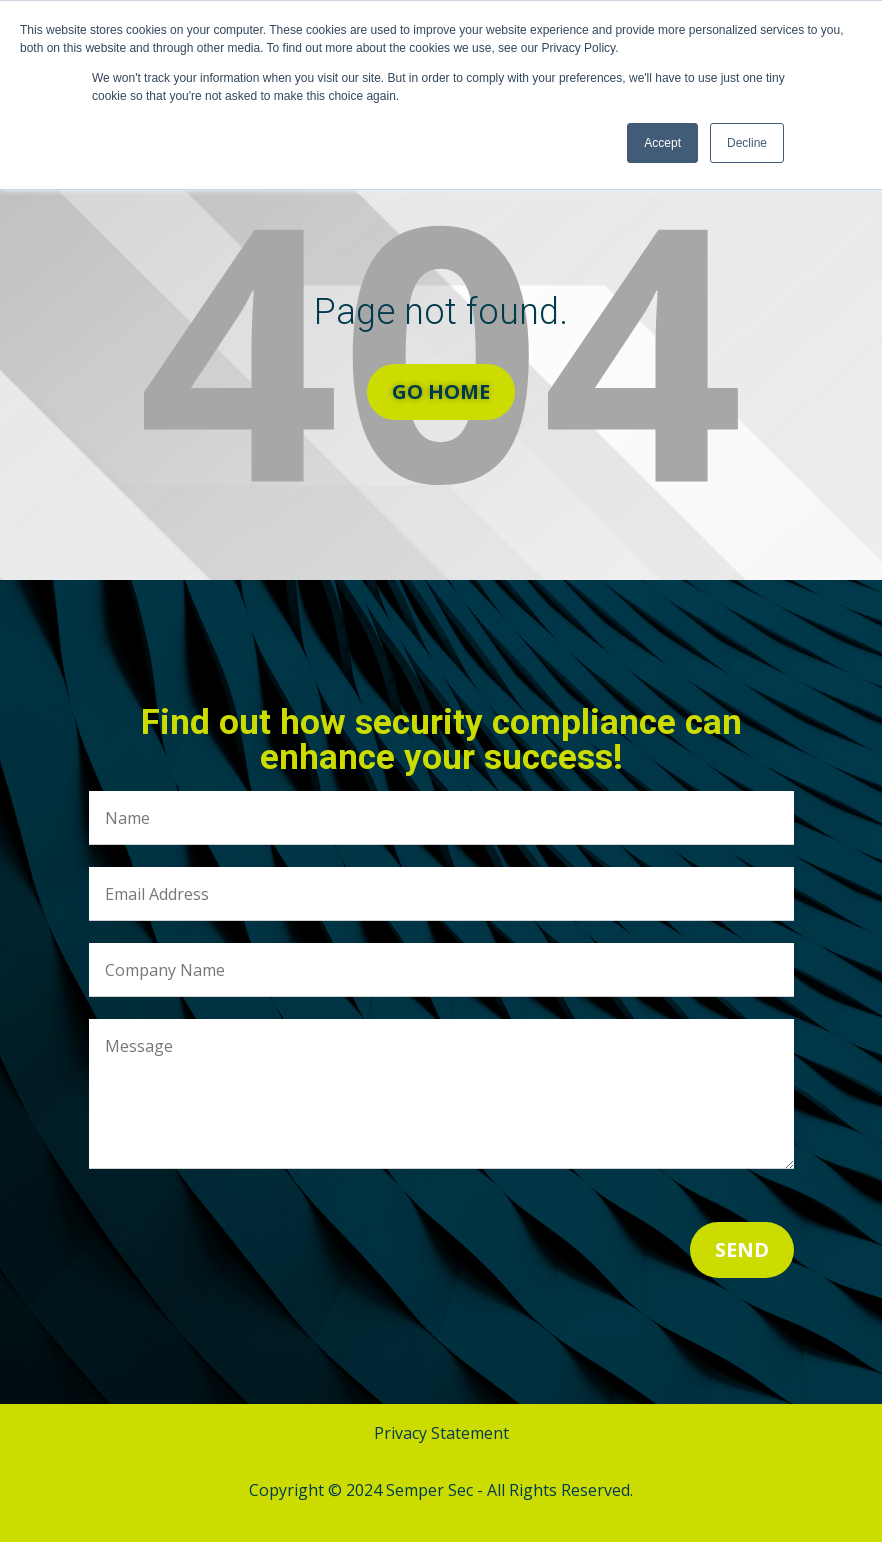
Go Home (441, 391)
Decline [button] (747, 143)
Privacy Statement (441, 1433)
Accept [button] (662, 143)
